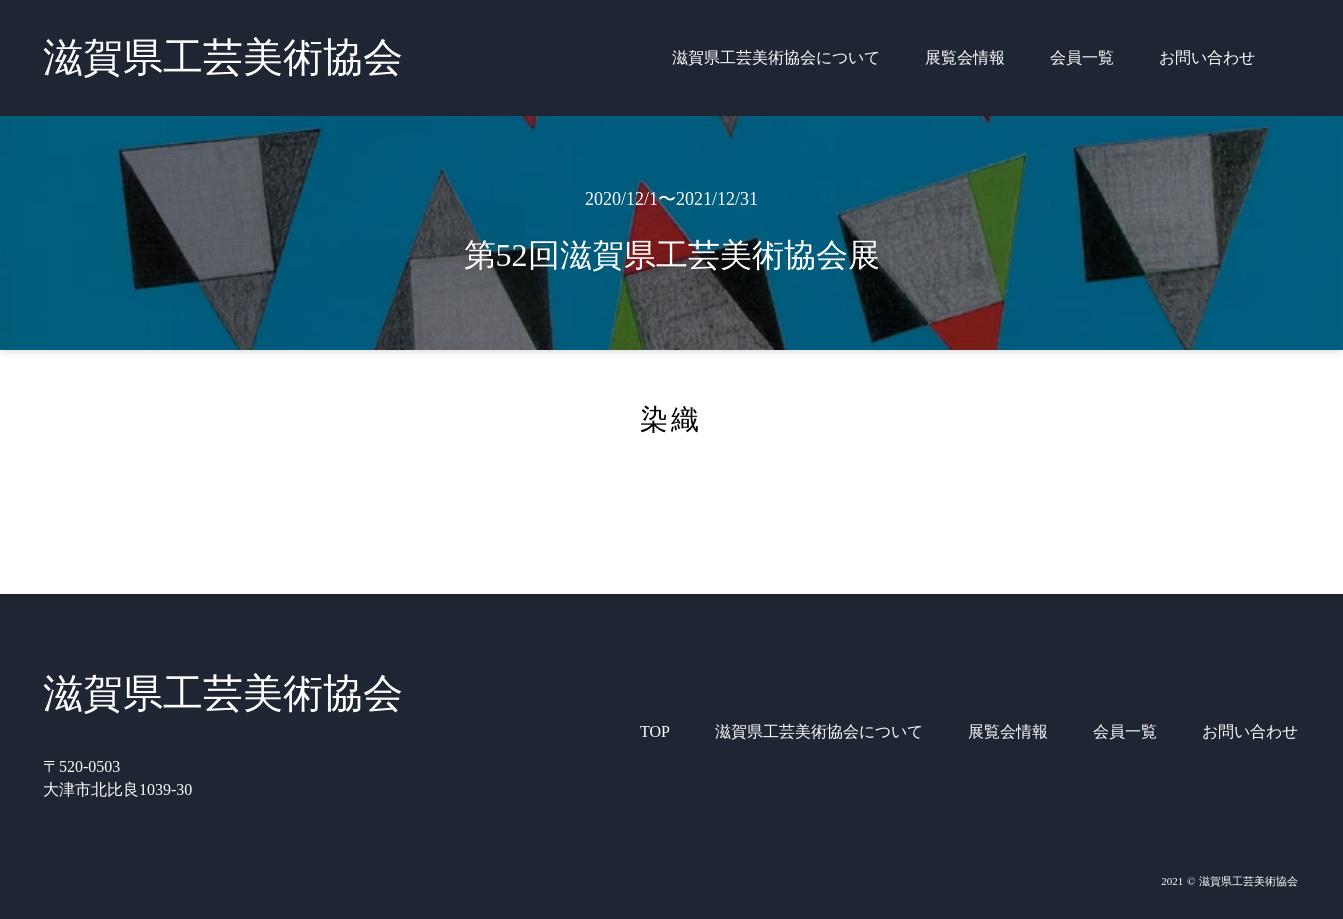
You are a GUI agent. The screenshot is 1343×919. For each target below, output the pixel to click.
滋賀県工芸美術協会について (776, 57)
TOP (655, 731)
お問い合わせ (1207, 57)
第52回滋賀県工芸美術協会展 (672, 255)
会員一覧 (1082, 57)
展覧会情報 (965, 57)
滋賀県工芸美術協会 (223, 57)
